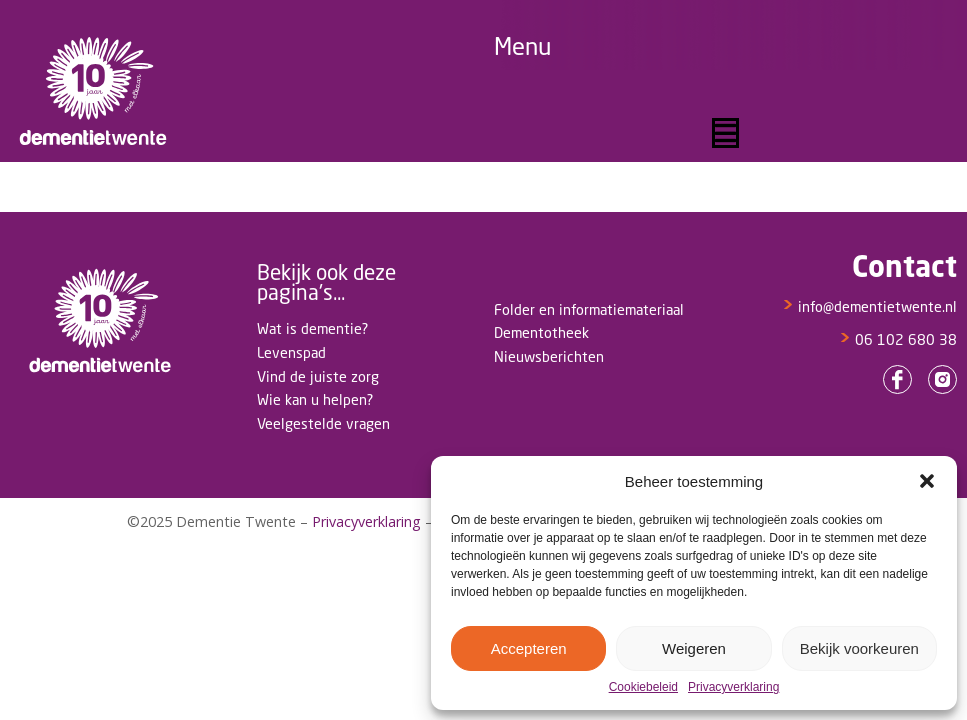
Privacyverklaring (733, 687)
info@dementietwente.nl (869, 306)
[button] (927, 481)
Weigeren (694, 648)
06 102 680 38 (898, 339)
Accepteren (529, 648)
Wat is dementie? (312, 328)
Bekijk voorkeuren (859, 648)
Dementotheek (541, 332)
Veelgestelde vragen (323, 423)
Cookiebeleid (643, 687)
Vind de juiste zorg (318, 376)
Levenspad (291, 352)
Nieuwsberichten (549, 356)
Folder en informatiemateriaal (589, 309)
